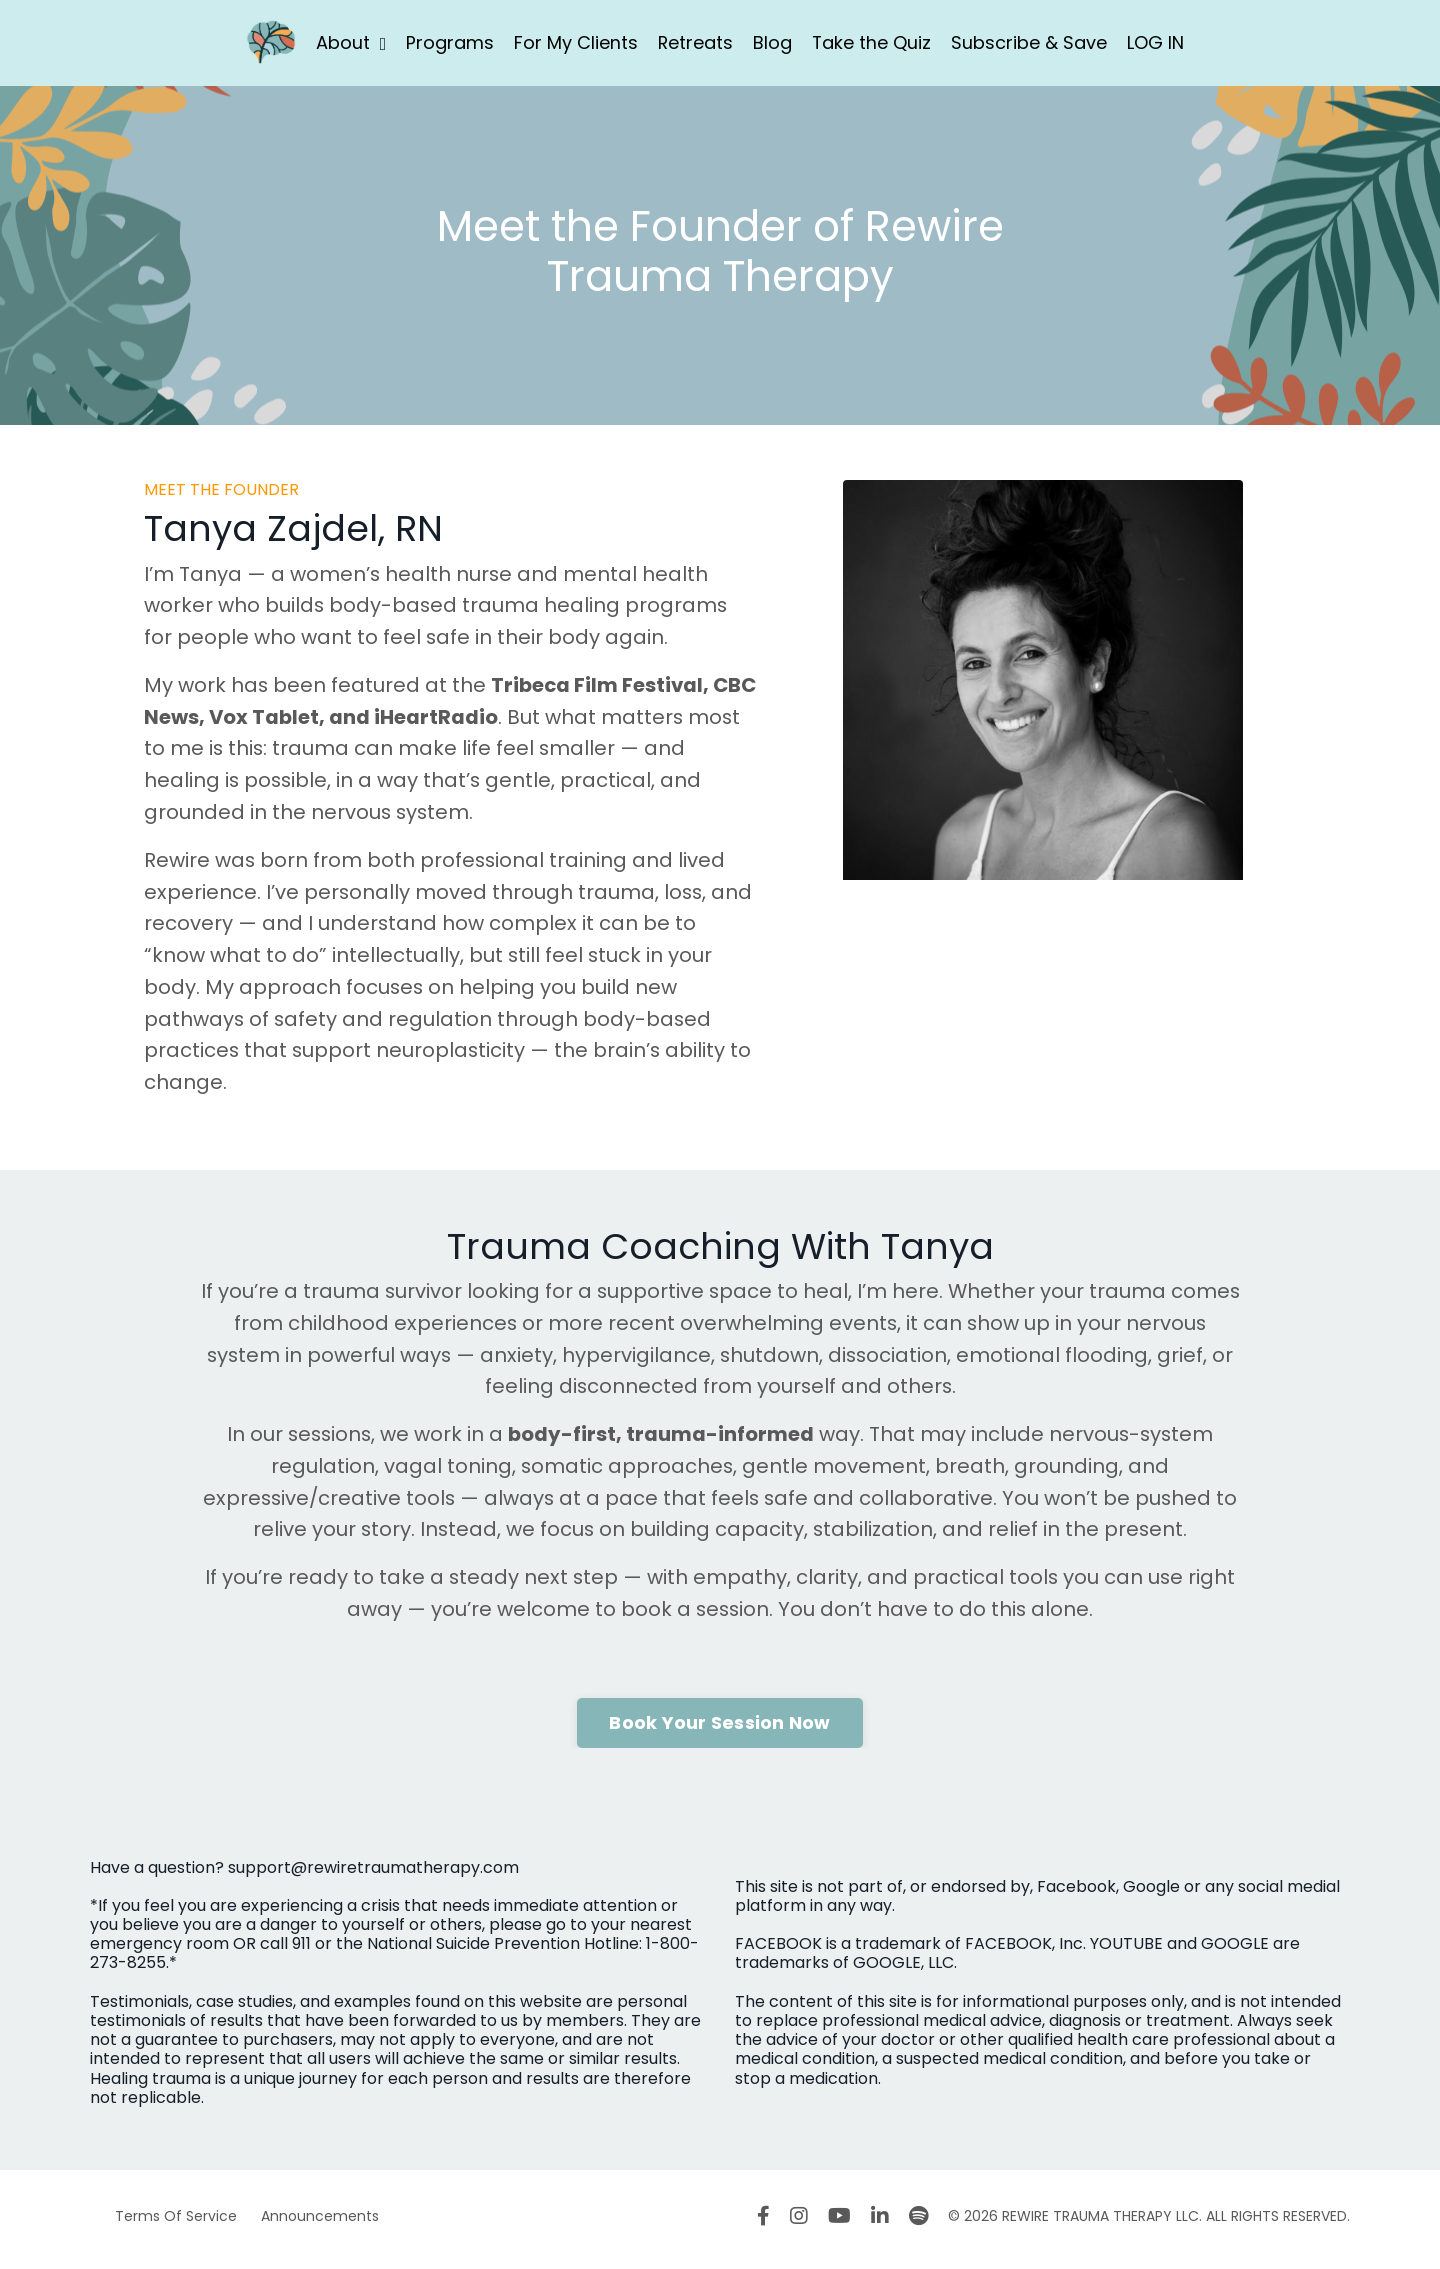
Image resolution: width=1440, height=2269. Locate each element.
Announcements (320, 2222)
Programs (449, 42)
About (350, 42)
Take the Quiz (872, 42)
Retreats (695, 42)
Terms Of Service (176, 2222)
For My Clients (575, 42)
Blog (772, 42)
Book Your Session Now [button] (719, 1728)
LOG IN (1156, 42)
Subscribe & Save (1030, 42)
